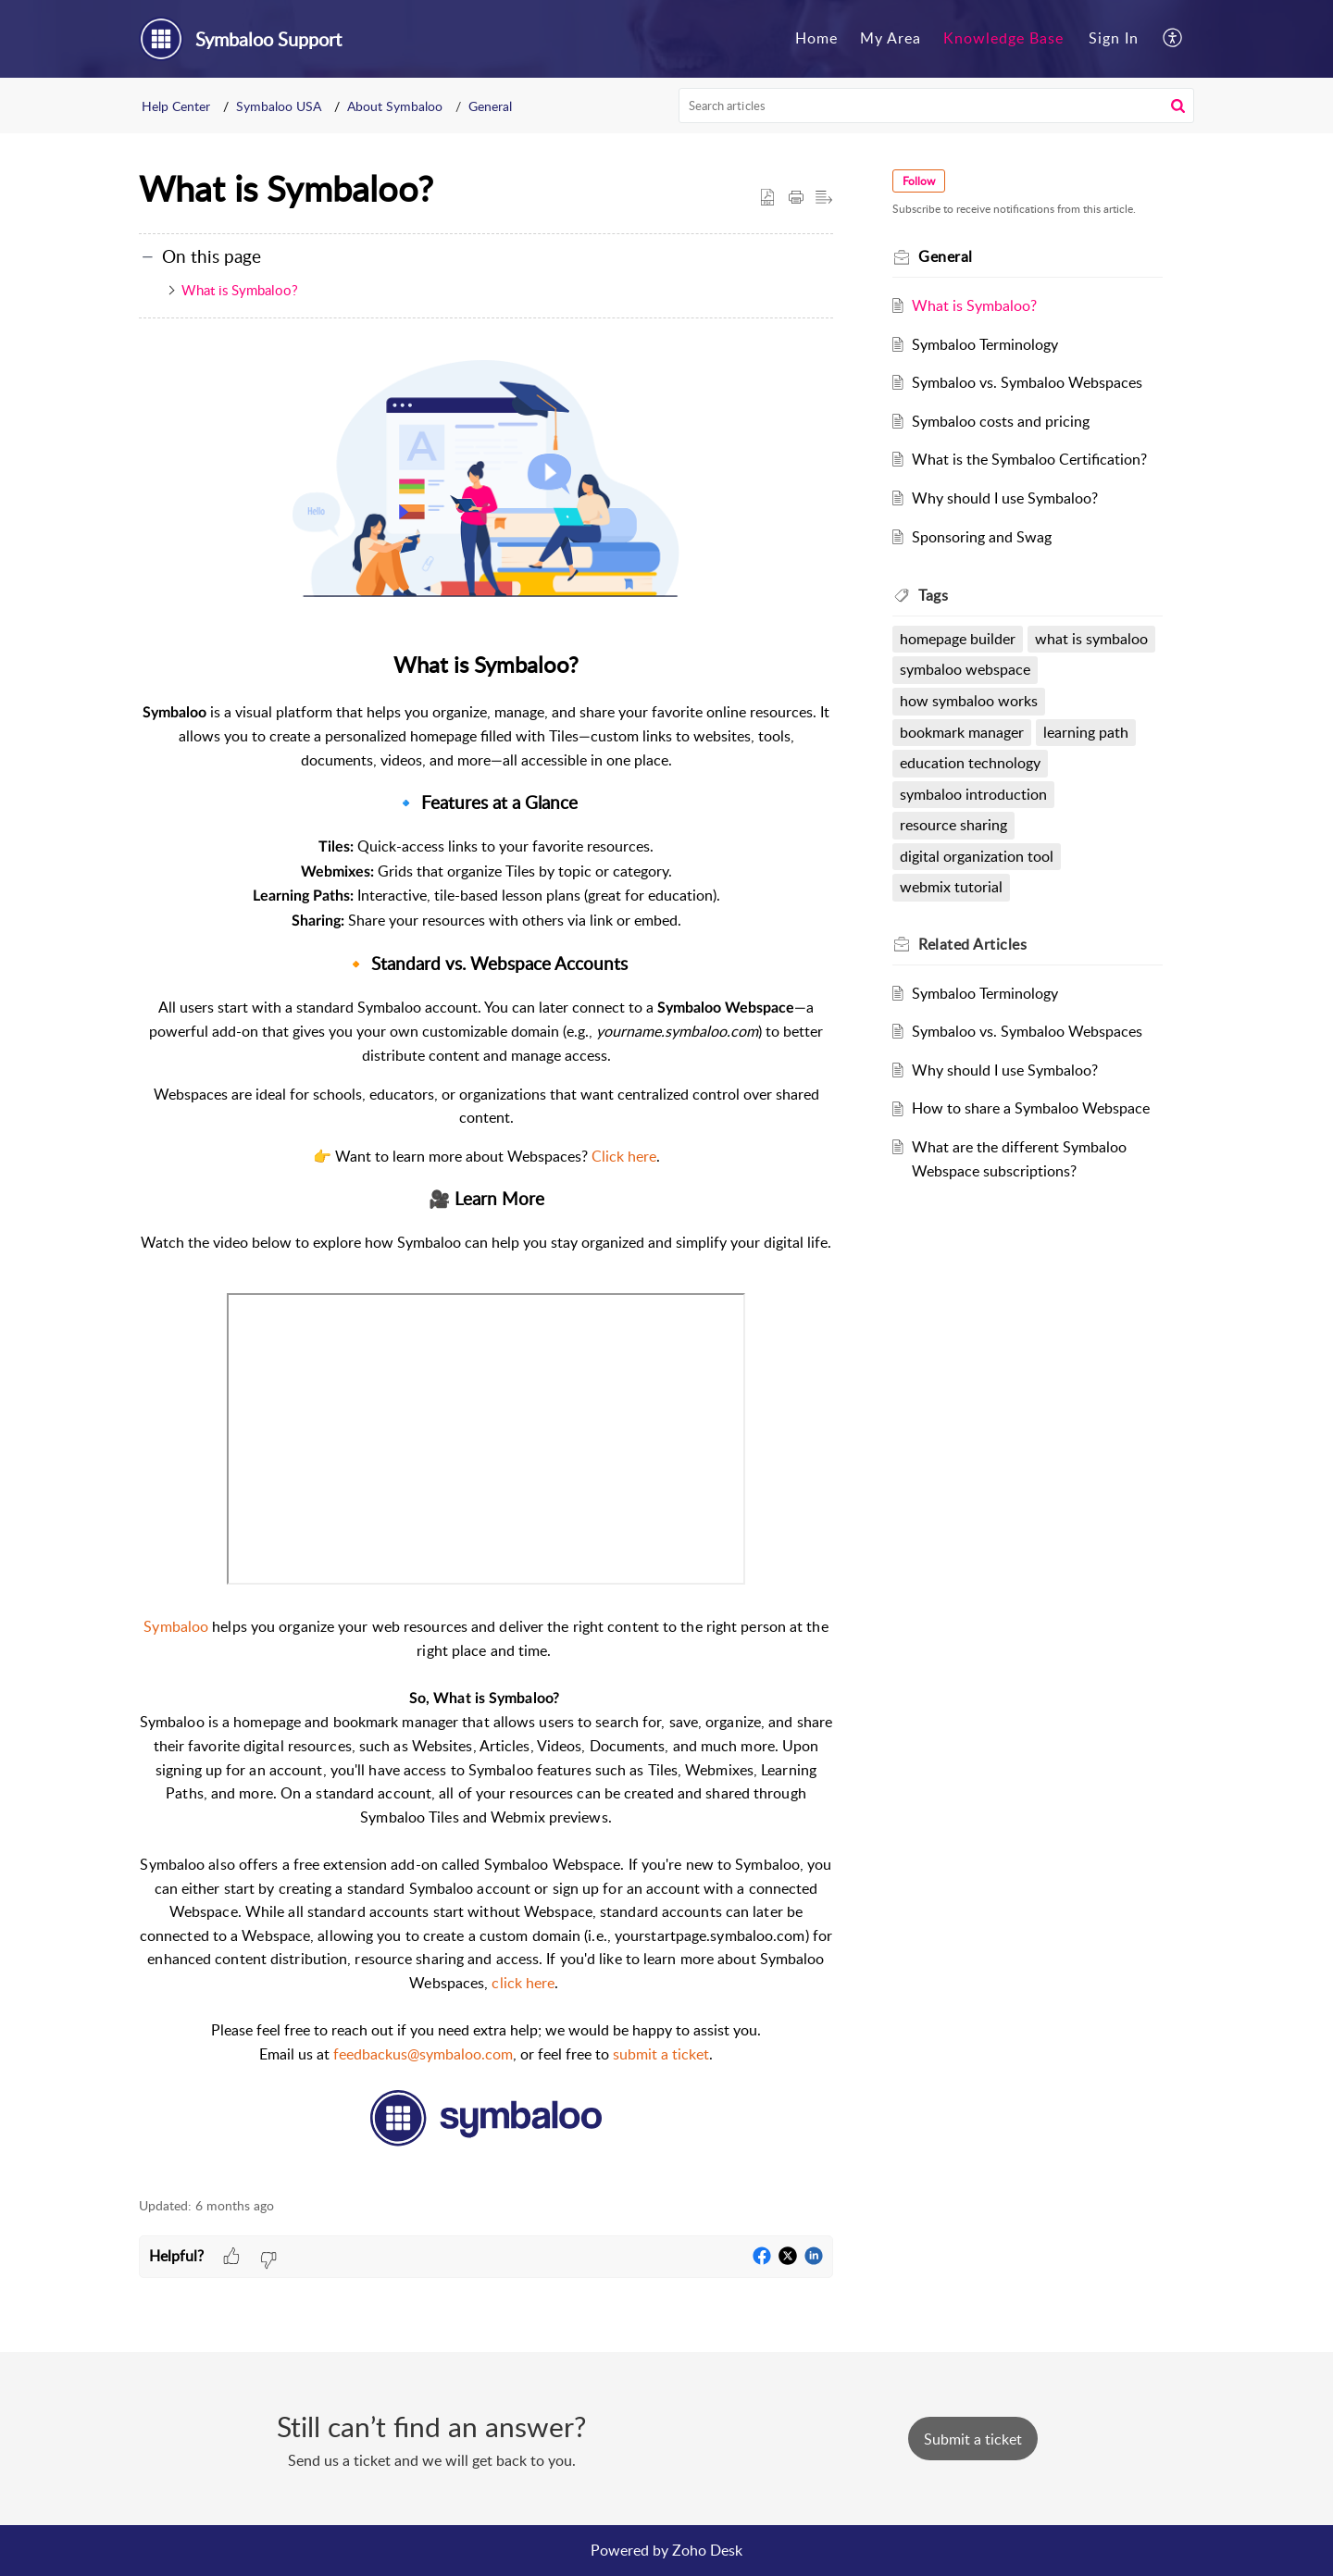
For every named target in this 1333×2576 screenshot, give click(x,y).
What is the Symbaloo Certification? (1029, 459)
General (490, 106)
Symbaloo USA (278, 106)
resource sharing (953, 825)
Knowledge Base (1003, 38)
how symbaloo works (969, 701)
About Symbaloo (394, 106)
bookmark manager (962, 732)
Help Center (176, 106)
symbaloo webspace (965, 669)
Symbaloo (175, 1626)
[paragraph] (486, 1259)
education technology (970, 763)
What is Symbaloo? (239, 289)
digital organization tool (976, 856)
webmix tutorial (951, 887)
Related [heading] (972, 944)
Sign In (1114, 38)
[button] (1173, 39)
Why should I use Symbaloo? (1005, 498)
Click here (624, 1156)
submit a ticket (661, 2054)
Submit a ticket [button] (973, 2439)
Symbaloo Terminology (985, 344)
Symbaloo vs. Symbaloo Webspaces (1027, 382)
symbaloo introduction (973, 794)
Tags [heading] (933, 595)
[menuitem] (816, 39)
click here (523, 1982)
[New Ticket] (973, 2439)
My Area (890, 38)
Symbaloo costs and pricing (1001, 421)
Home (816, 38)
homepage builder (957, 638)
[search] (937, 105)
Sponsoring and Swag (982, 537)
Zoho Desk (707, 2550)
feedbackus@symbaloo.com (423, 2054)
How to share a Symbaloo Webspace (1031, 1108)
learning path (1085, 732)
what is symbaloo (1091, 638)
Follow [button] (919, 181)
